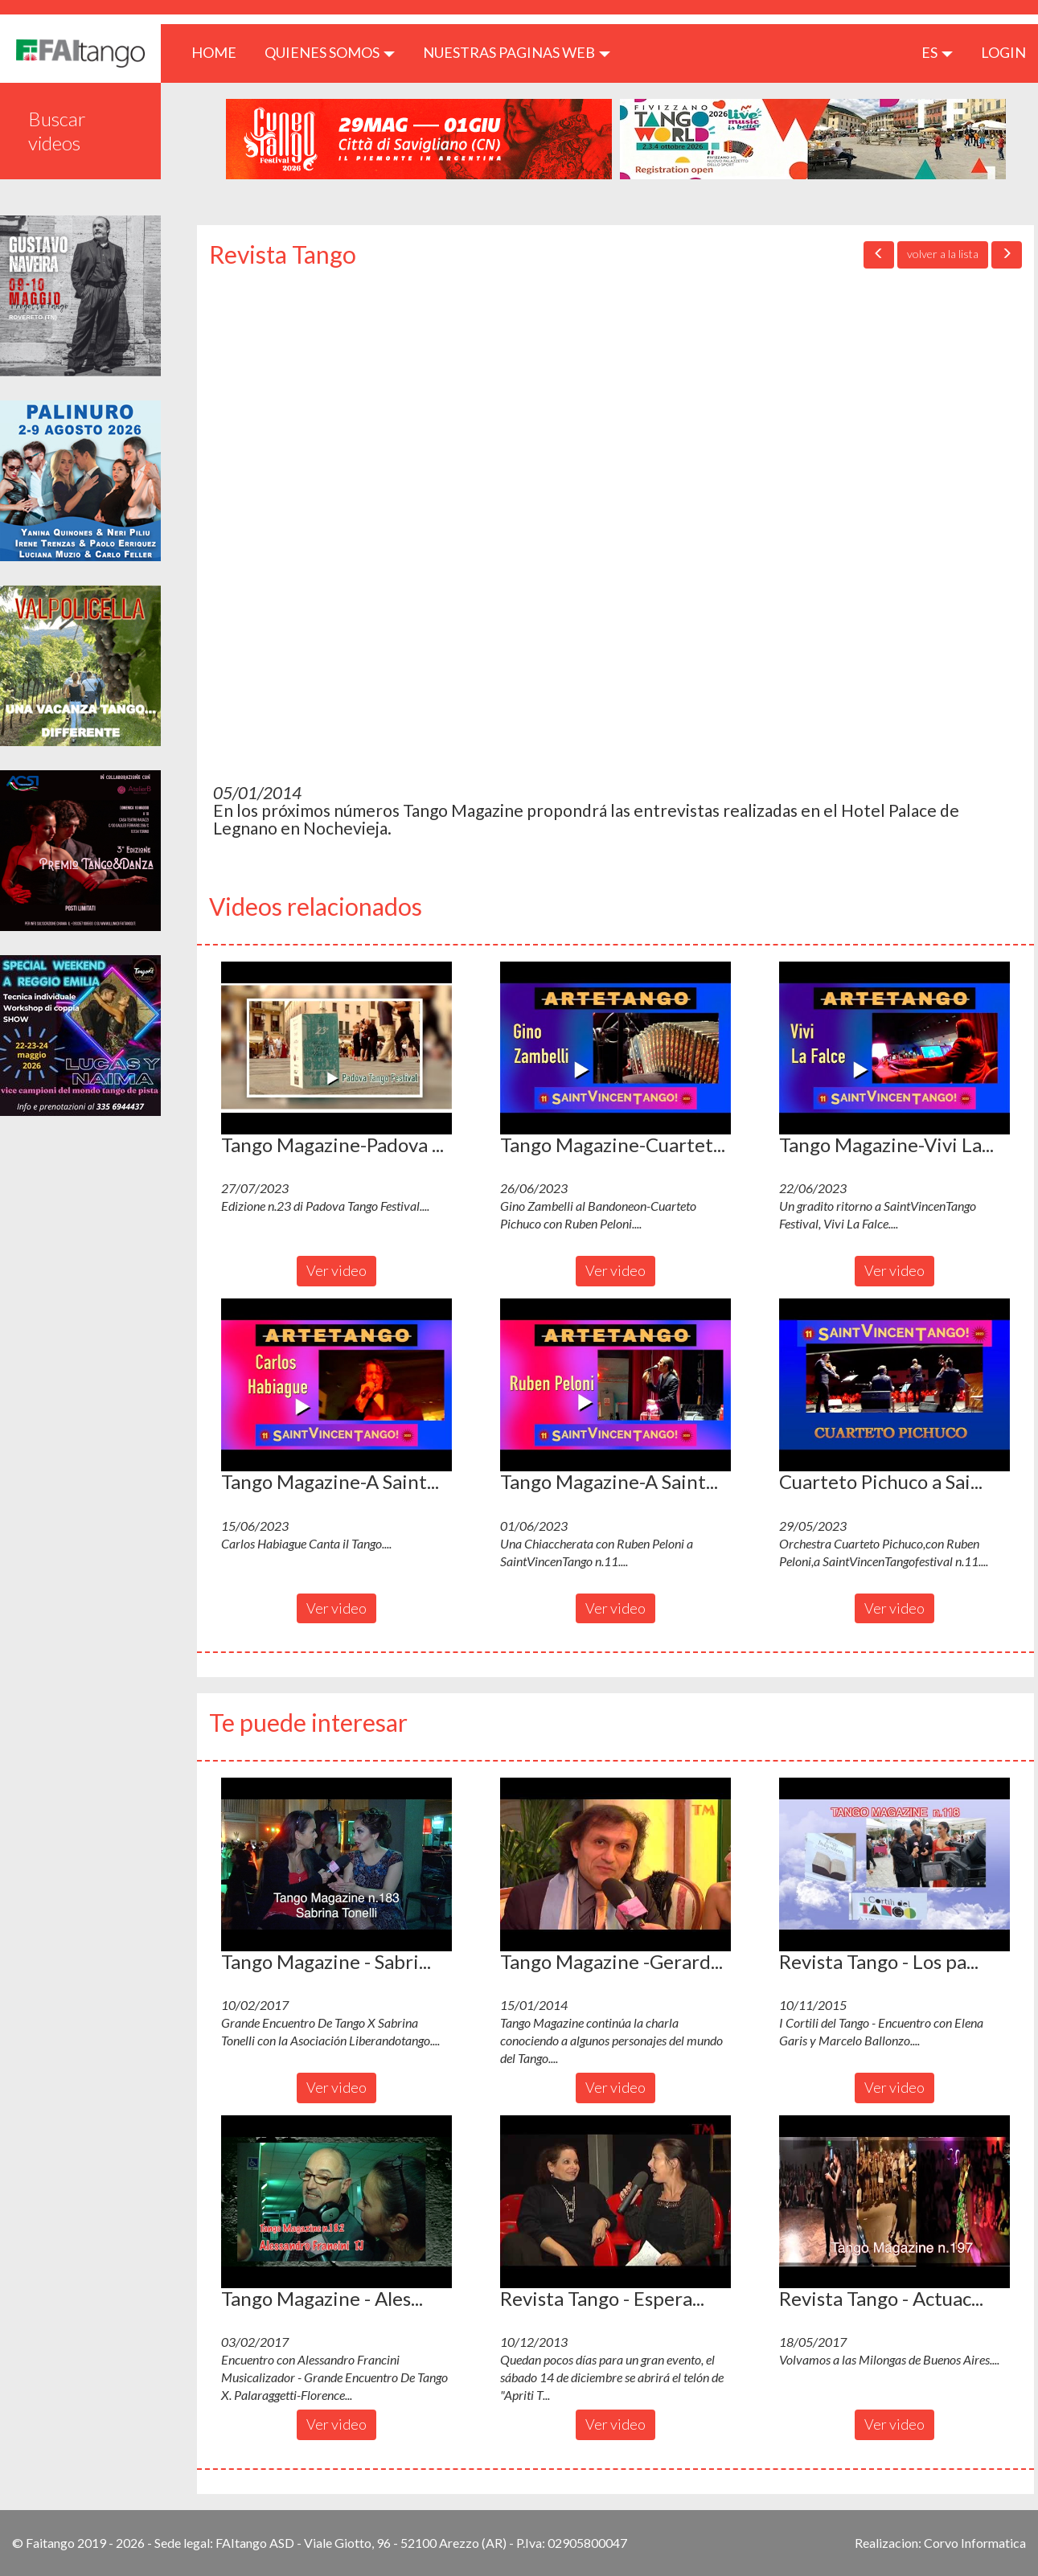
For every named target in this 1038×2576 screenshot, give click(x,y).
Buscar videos (57, 130)
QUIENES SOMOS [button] (330, 52)
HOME (219, 52)
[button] (336, 1048)
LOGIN (1003, 52)
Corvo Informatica (975, 2542)
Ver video (336, 1270)
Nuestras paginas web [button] (516, 52)
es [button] (937, 52)
